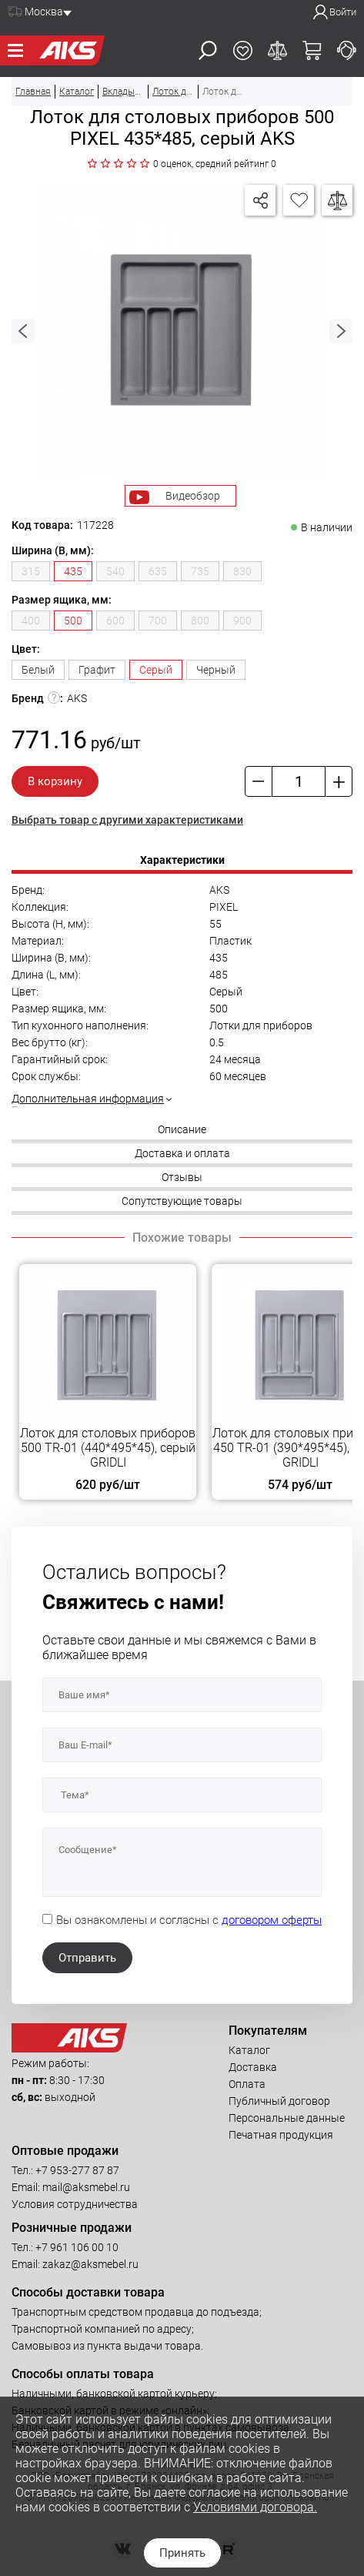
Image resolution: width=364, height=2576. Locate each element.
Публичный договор (279, 2101)
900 (242, 620)
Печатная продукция (281, 2135)
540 (115, 571)
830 (242, 571)
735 (200, 571)
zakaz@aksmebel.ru (90, 2264)
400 (31, 620)
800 (200, 620)
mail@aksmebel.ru (86, 2187)
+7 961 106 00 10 (77, 2247)
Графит (96, 670)
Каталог (249, 2050)
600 (115, 620)
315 (31, 571)
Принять (182, 2553)
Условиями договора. (255, 2507)
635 (158, 571)
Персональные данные (287, 2118)
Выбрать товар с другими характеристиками (127, 820)
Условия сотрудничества (75, 2204)
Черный (215, 670)
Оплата (247, 2084)
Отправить (87, 1958)
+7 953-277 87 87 (77, 2170)
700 (158, 620)
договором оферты (272, 1920)
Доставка (253, 2067)
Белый (38, 670)
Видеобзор (192, 496)
